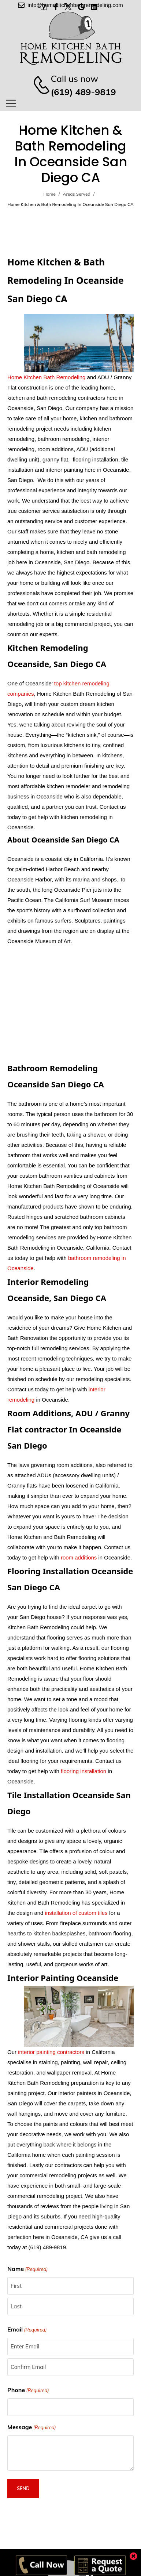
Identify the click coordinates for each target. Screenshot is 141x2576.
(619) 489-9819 (83, 91)
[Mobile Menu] (11, 103)
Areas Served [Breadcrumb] (76, 194)
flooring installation (83, 1771)
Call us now (74, 78)
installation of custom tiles (76, 1913)
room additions (79, 1557)
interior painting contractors (51, 2052)
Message (31, 2427)
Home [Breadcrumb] (50, 194)
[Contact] (38, 85)
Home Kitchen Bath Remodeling (46, 377)
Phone (28, 2390)
